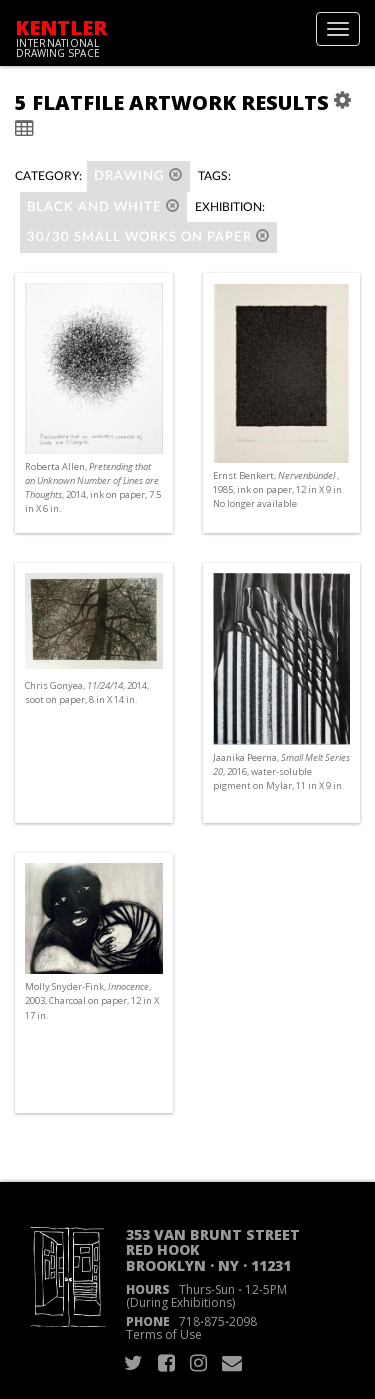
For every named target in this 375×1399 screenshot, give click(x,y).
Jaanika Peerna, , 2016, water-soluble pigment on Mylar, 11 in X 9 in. (281, 771)
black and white (103, 206)
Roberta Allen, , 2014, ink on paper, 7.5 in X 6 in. (93, 488)
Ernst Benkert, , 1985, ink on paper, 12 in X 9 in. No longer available (278, 489)
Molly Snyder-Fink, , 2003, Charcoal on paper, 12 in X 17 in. (92, 1000)
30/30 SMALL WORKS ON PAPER (148, 236)
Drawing (138, 175)
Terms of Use (164, 1334)
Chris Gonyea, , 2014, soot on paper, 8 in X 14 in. (87, 692)
